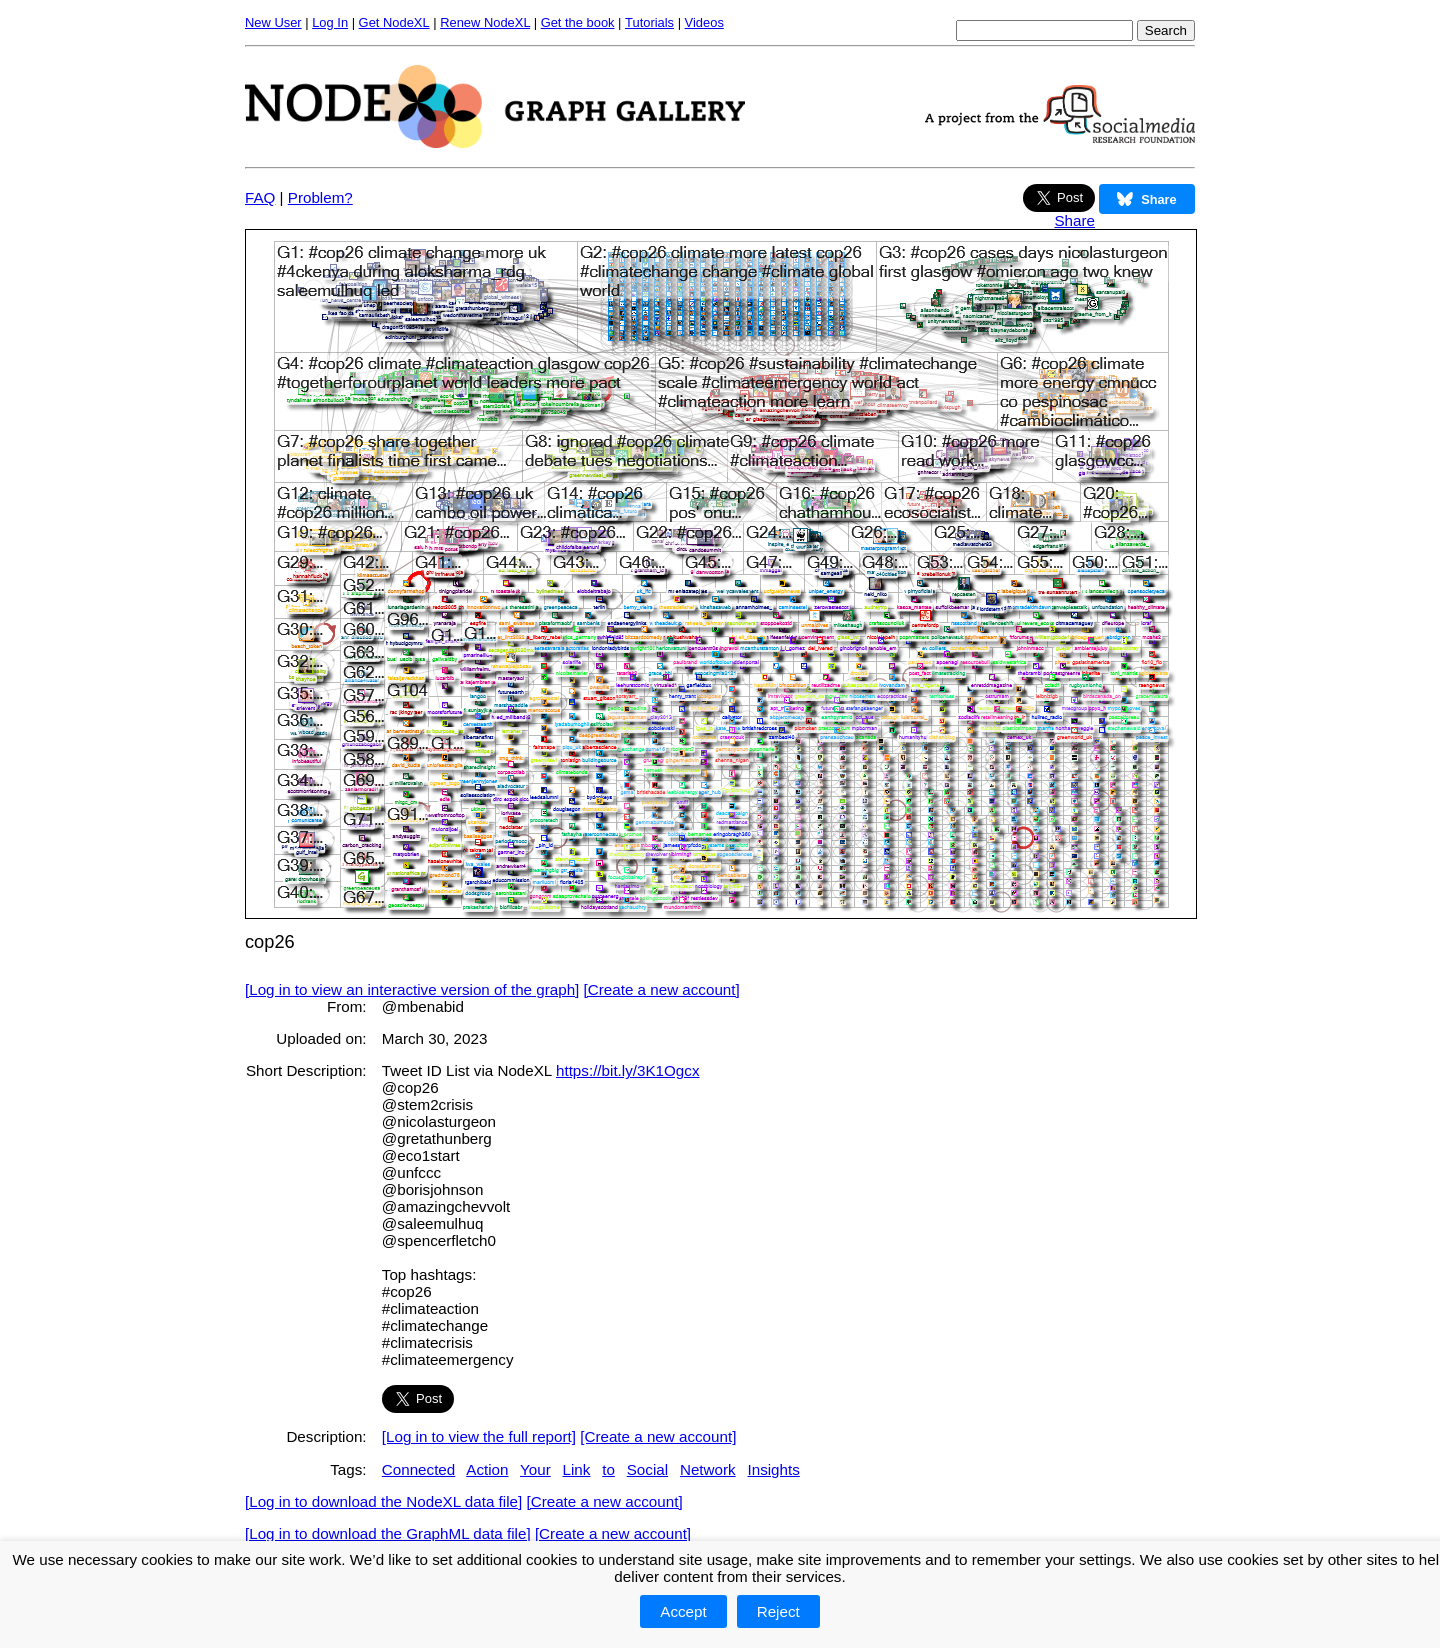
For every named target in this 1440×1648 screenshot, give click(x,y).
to (608, 1469)
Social (647, 1469)
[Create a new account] (662, 989)
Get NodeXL (394, 22)
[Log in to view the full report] (479, 1436)
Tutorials (649, 22)
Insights (773, 1469)
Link (577, 1469)
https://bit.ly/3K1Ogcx (628, 1070)
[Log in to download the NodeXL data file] (383, 1501)
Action (487, 1469)
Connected (418, 1469)
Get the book (578, 22)
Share (1074, 220)
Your (535, 1469)
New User (273, 22)
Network (708, 1469)
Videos (704, 22)
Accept (683, 1611)
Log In (330, 22)
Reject (778, 1611)
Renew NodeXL (485, 22)
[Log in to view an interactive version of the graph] (412, 989)
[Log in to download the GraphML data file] (388, 1533)
